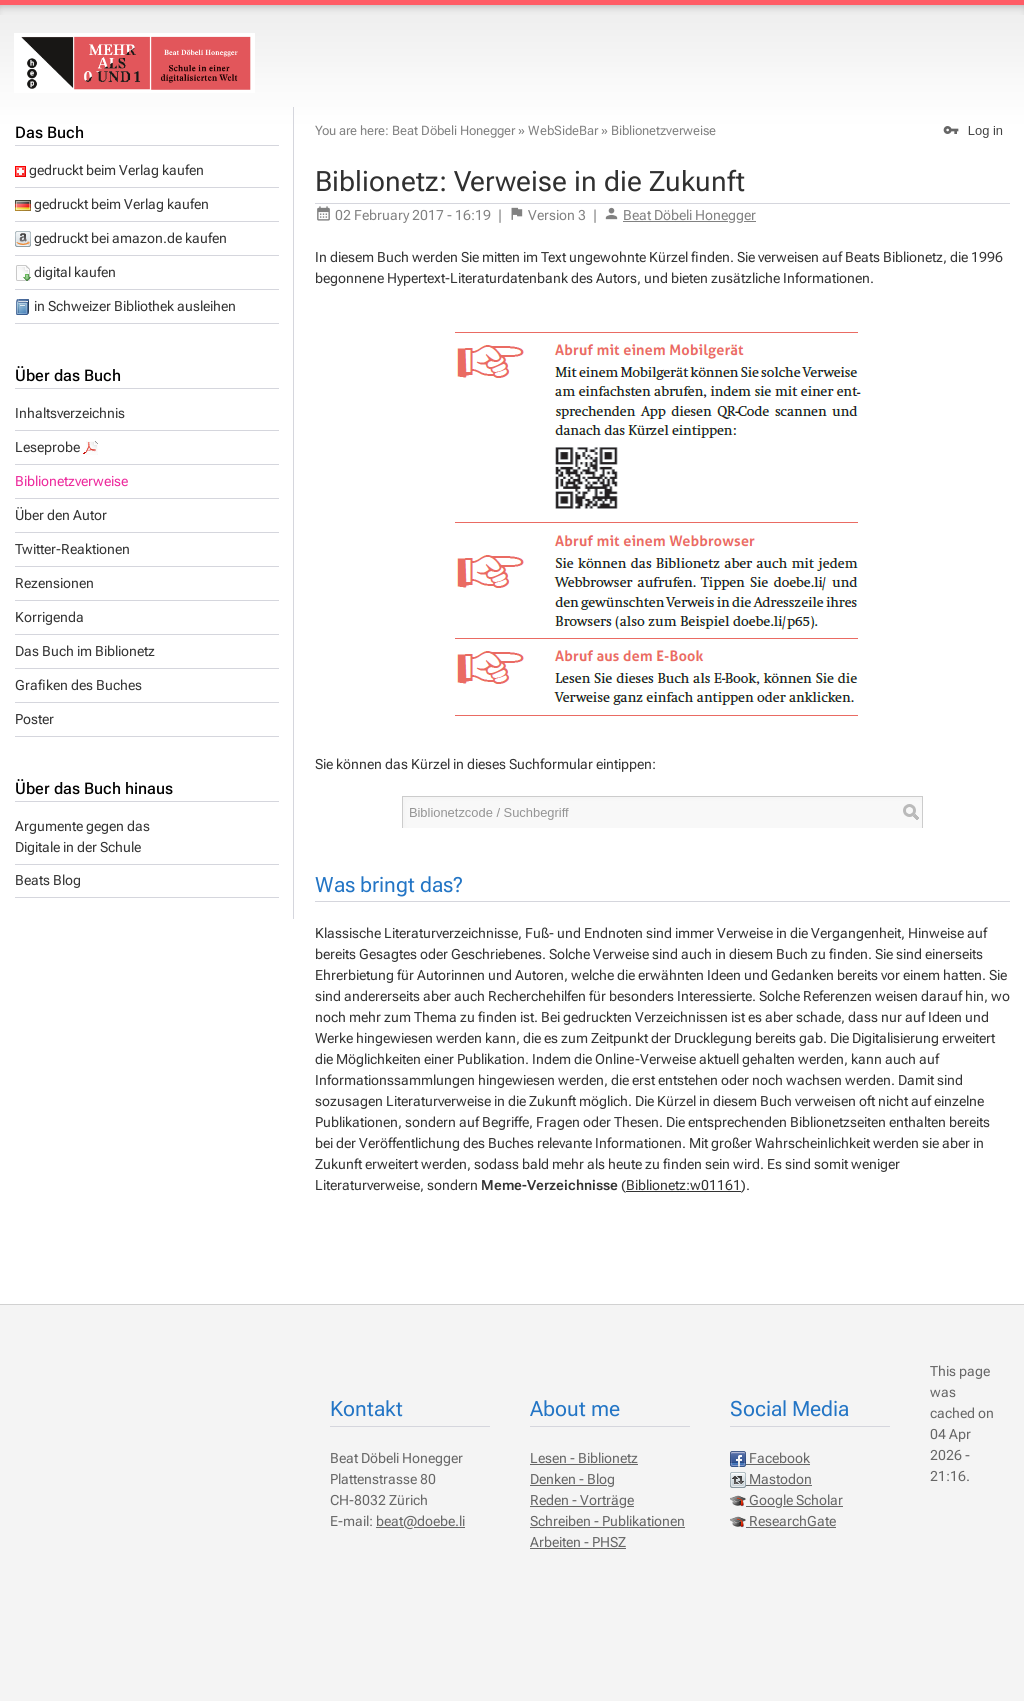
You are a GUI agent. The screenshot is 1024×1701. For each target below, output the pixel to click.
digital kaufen (65, 272)
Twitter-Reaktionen (72, 549)
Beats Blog (48, 880)
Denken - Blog (572, 1479)
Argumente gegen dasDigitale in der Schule (82, 836)
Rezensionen (54, 583)
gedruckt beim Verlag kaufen (109, 170)
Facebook (770, 1458)
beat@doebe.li (420, 1521)
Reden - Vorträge (582, 1500)
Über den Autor (61, 515)
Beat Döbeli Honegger (453, 130)
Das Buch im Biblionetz (85, 651)
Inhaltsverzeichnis (70, 413)
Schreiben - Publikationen (607, 1521)
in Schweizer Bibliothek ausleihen (125, 306)
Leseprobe (57, 447)
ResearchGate (783, 1521)
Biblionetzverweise (71, 481)
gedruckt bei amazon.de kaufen (121, 238)
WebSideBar (563, 130)
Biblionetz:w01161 (683, 1185)
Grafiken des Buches (78, 685)
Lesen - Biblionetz (584, 1458)
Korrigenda (49, 617)
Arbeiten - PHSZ (578, 1542)
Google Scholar (786, 1500)
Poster (34, 719)
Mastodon (771, 1479)
